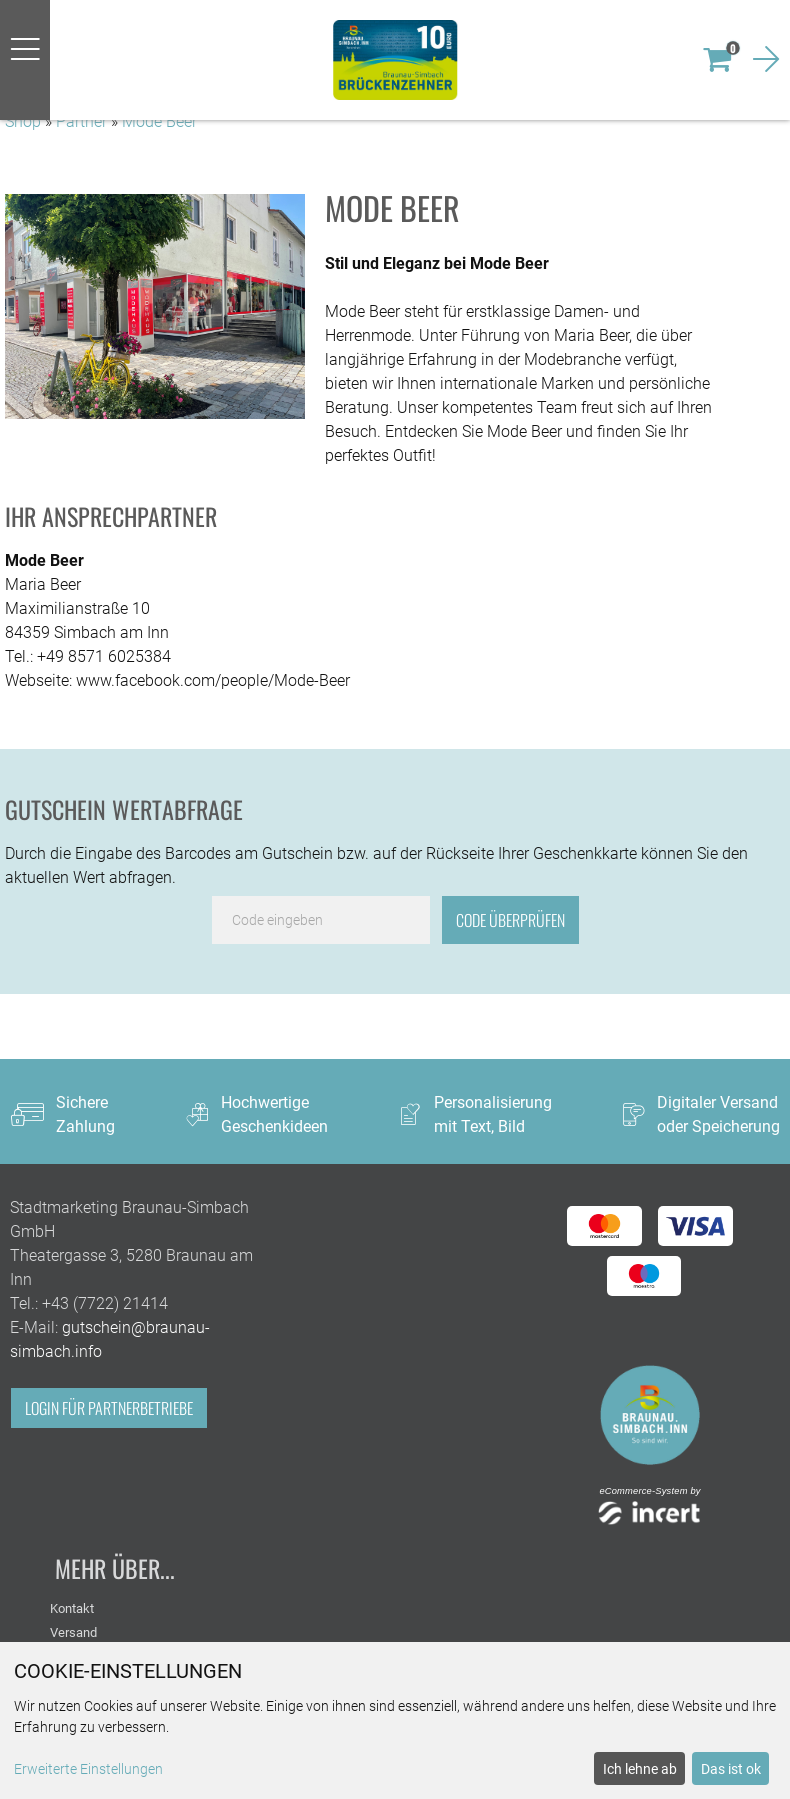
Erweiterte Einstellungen (88, 1769)
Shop (23, 121)
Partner (81, 121)
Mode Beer (159, 121)
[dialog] (395, 1720)
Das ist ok (731, 1769)
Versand (73, 1632)
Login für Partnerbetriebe (109, 1408)
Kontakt (72, 1608)
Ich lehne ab (640, 1769)
